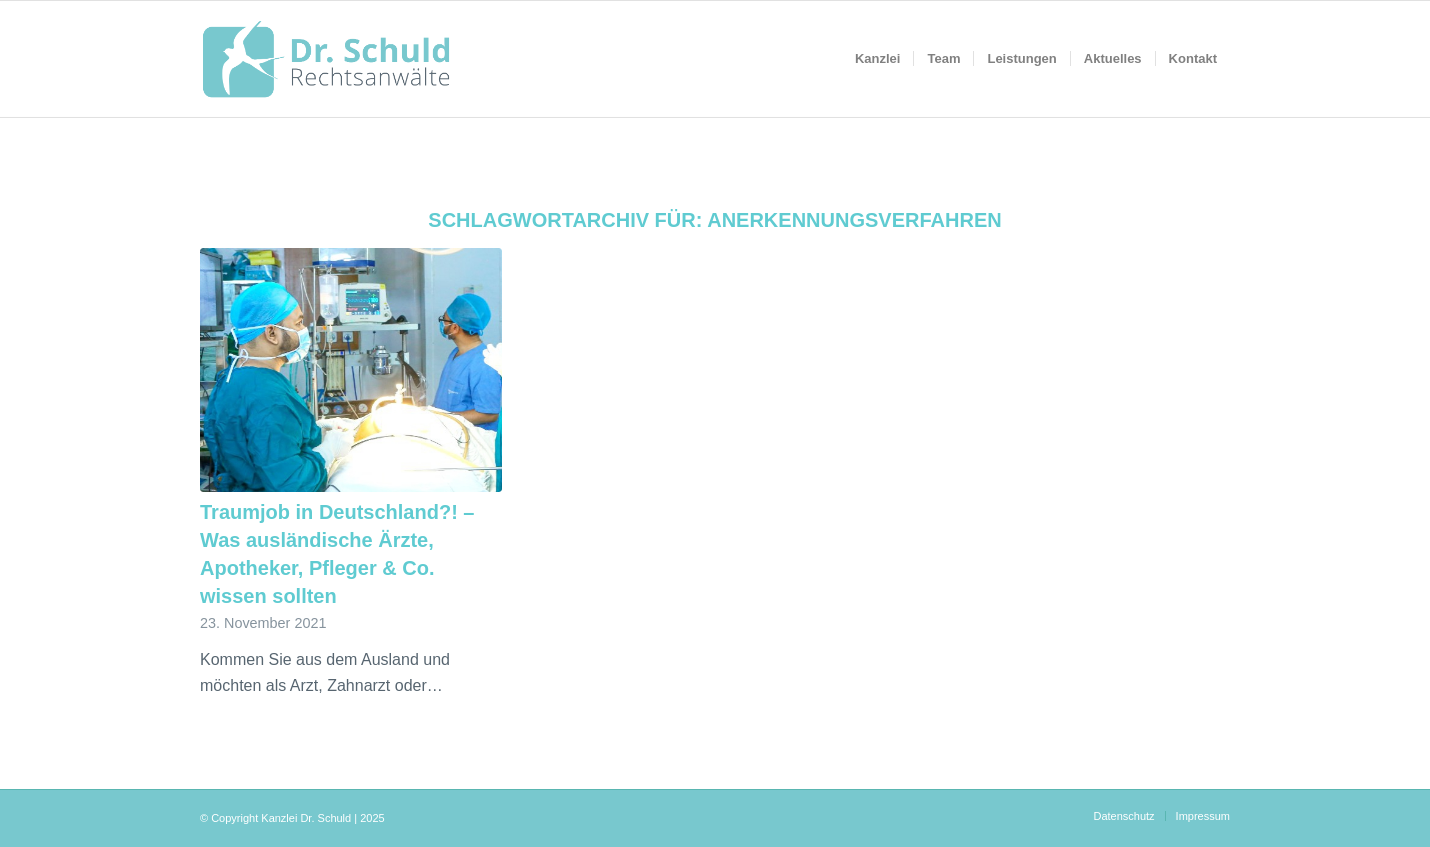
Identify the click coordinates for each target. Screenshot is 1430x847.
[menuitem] (878, 59)
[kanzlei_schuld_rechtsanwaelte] (326, 59)
